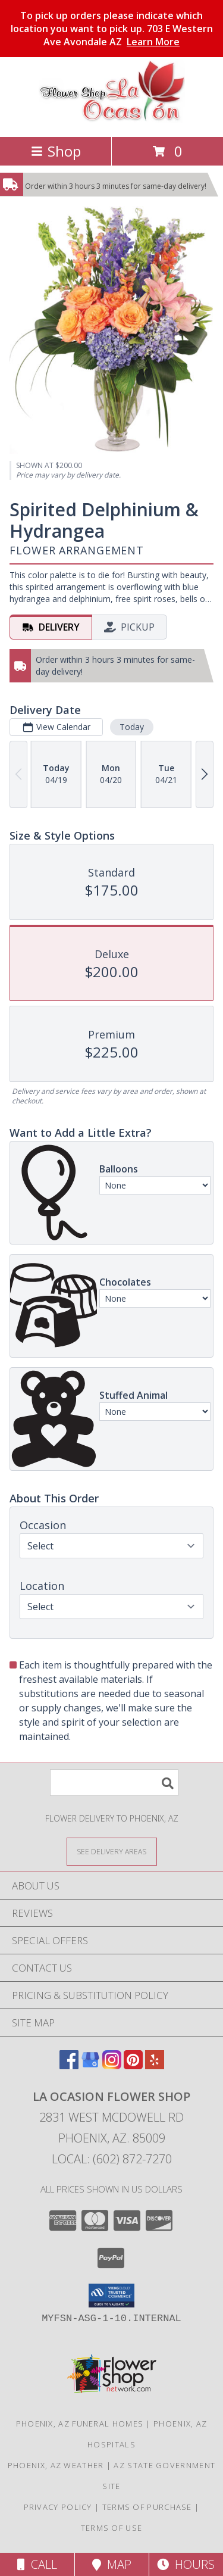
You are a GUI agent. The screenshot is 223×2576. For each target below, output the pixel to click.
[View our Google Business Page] (90, 2065)
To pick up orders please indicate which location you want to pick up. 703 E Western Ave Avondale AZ (112, 28)
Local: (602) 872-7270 (112, 2159)
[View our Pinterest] (133, 2065)
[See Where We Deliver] (112, 1851)
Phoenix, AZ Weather (56, 2465)
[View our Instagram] (111, 2065)
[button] (111, 2295)
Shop (56, 151)
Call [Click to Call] (37, 2564)
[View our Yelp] (154, 2065)
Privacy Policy (58, 2507)
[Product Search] (114, 1782)
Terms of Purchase (147, 2507)
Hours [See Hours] (186, 2564)
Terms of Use (112, 2527)
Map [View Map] (111, 2564)
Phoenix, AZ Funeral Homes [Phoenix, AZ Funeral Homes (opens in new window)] (80, 2423)
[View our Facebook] (68, 2065)
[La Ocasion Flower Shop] (112, 119)
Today (132, 726)
